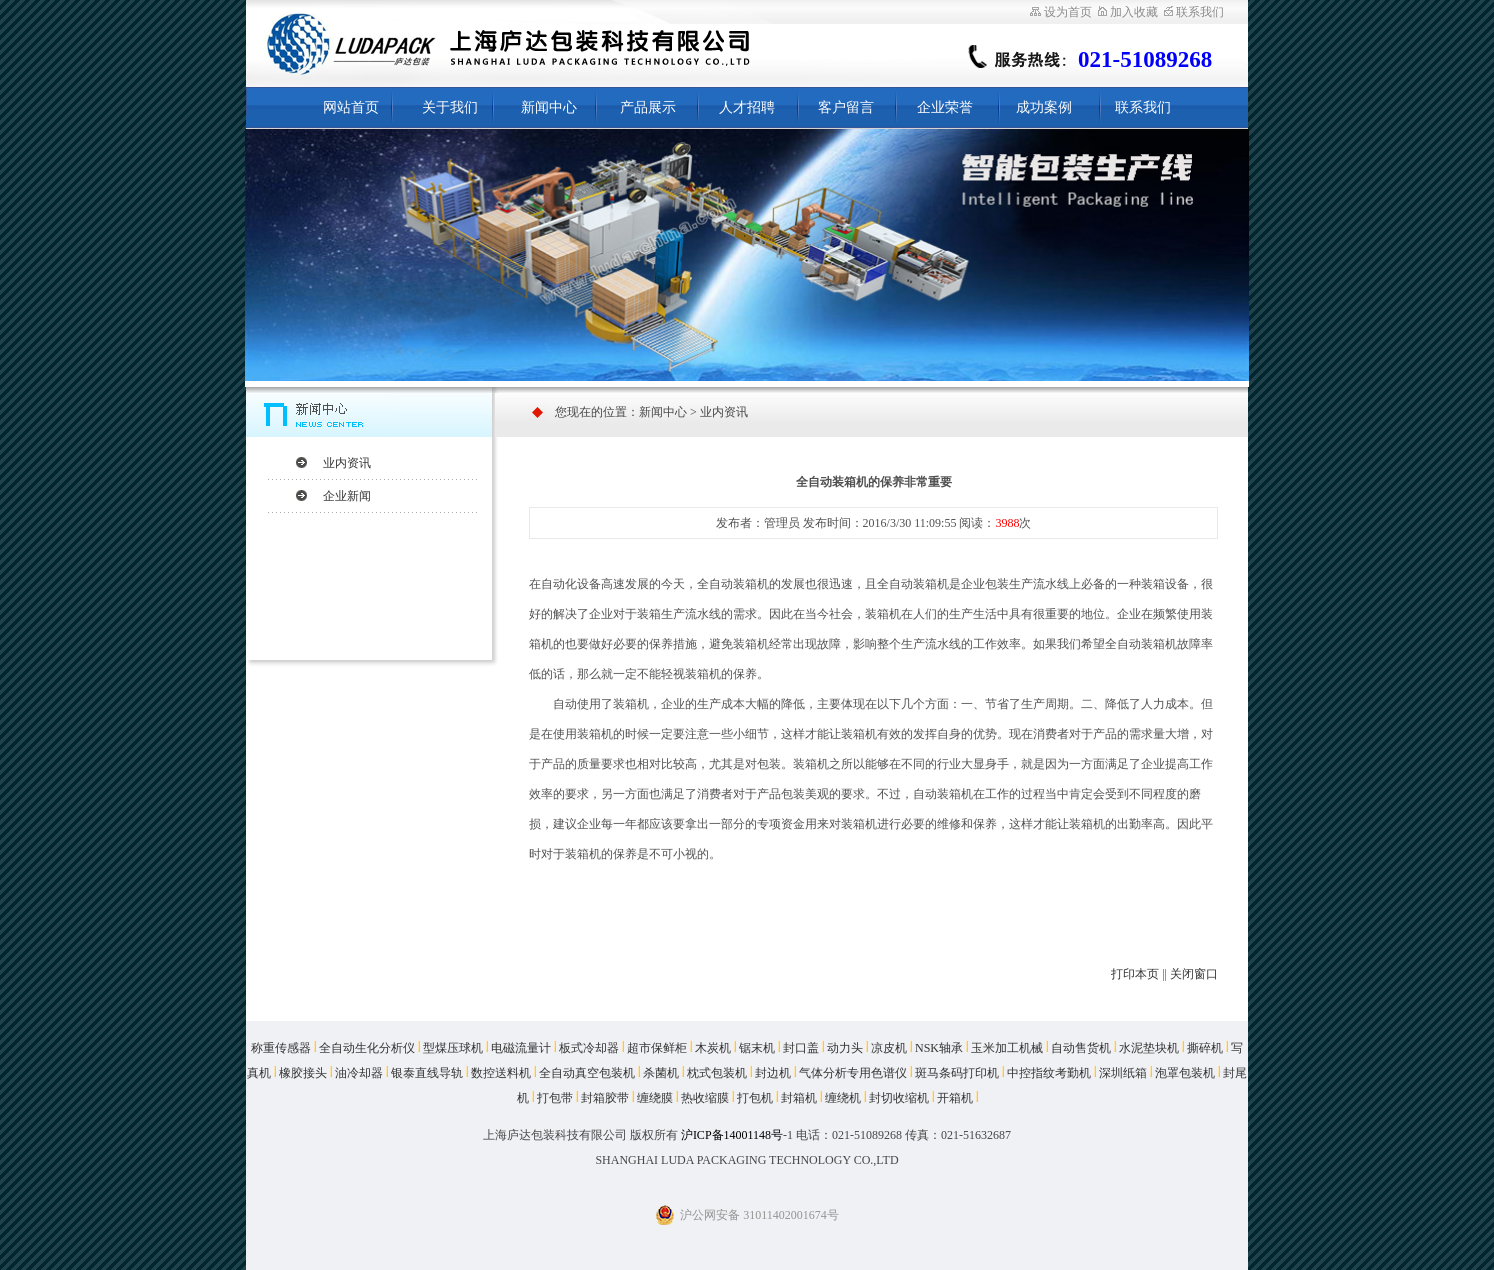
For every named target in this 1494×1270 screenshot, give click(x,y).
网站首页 (351, 107)
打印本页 (1135, 974)
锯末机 (757, 1048)
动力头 (845, 1048)
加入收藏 (1128, 12)
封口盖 (801, 1048)
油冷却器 (359, 1073)
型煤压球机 (453, 1048)
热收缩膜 (705, 1098)
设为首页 (1061, 12)
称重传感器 (281, 1048)
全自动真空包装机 (587, 1073)
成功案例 (1044, 107)
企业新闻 (347, 496)
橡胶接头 (303, 1073)
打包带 (555, 1098)
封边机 (773, 1073)
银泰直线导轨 (427, 1073)
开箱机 (955, 1098)
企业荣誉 (945, 107)
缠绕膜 (655, 1098)
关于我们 (450, 107)
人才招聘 (747, 107)
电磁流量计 (521, 1048)
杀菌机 (661, 1073)
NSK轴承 (939, 1048)
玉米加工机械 (1007, 1048)
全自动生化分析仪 (367, 1048)
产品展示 (648, 107)
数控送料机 (501, 1073)
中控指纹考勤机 (1049, 1073)
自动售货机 (1081, 1048)
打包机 (755, 1098)
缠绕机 (843, 1098)
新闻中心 (549, 107)
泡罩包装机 (1185, 1073)
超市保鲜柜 (657, 1048)
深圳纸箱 (1123, 1073)
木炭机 (713, 1048)
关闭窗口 (1194, 974)
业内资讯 (347, 463)
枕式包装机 (717, 1073)
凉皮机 (889, 1048)
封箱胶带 (605, 1098)
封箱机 (799, 1098)
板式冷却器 (589, 1048)
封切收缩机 (899, 1098)
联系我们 (1194, 12)
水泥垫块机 (1149, 1048)
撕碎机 (1205, 1048)
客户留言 (846, 107)
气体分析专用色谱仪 (853, 1073)
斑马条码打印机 (957, 1073)
